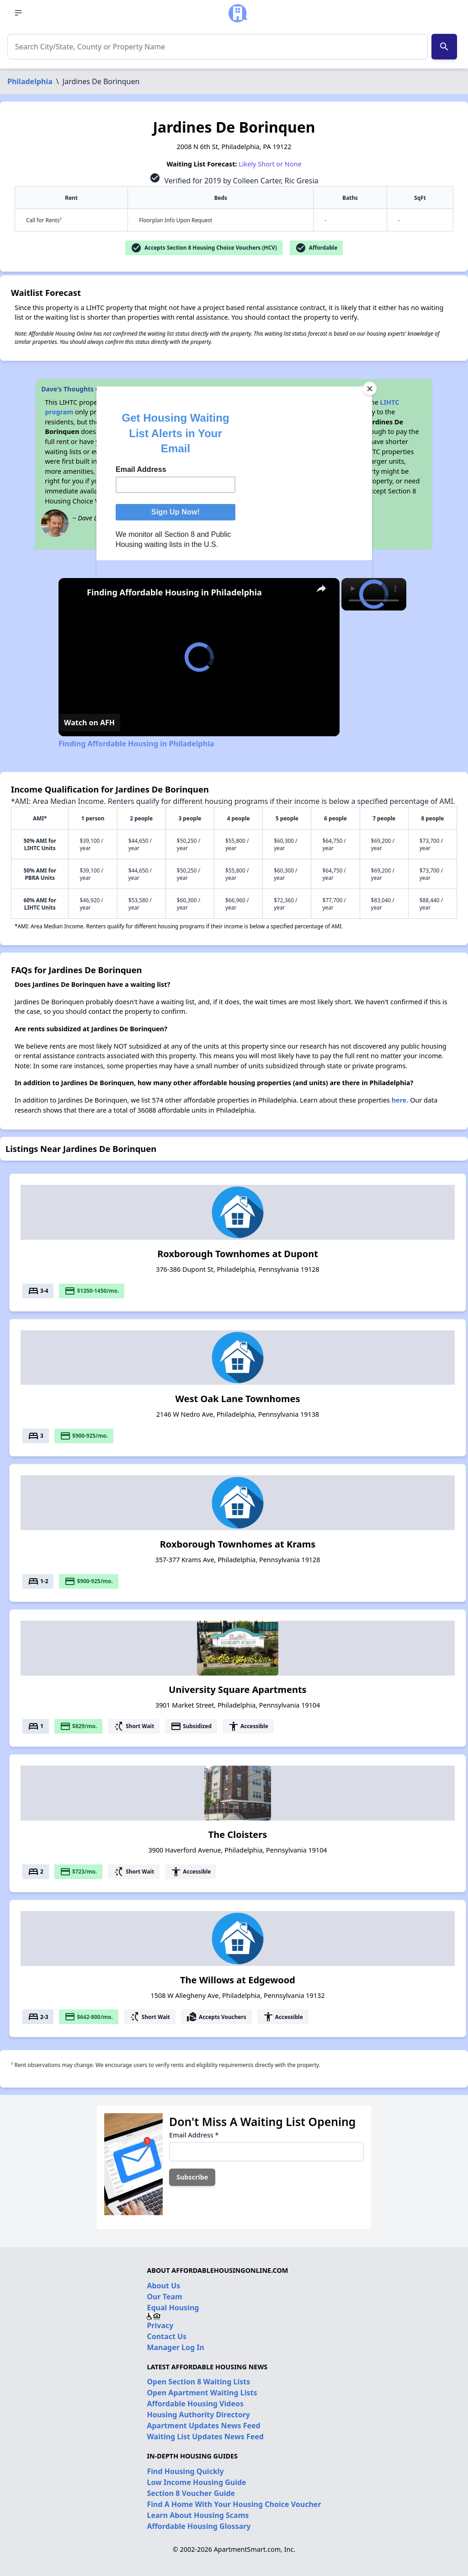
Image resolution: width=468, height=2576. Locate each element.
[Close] (370, 389)
